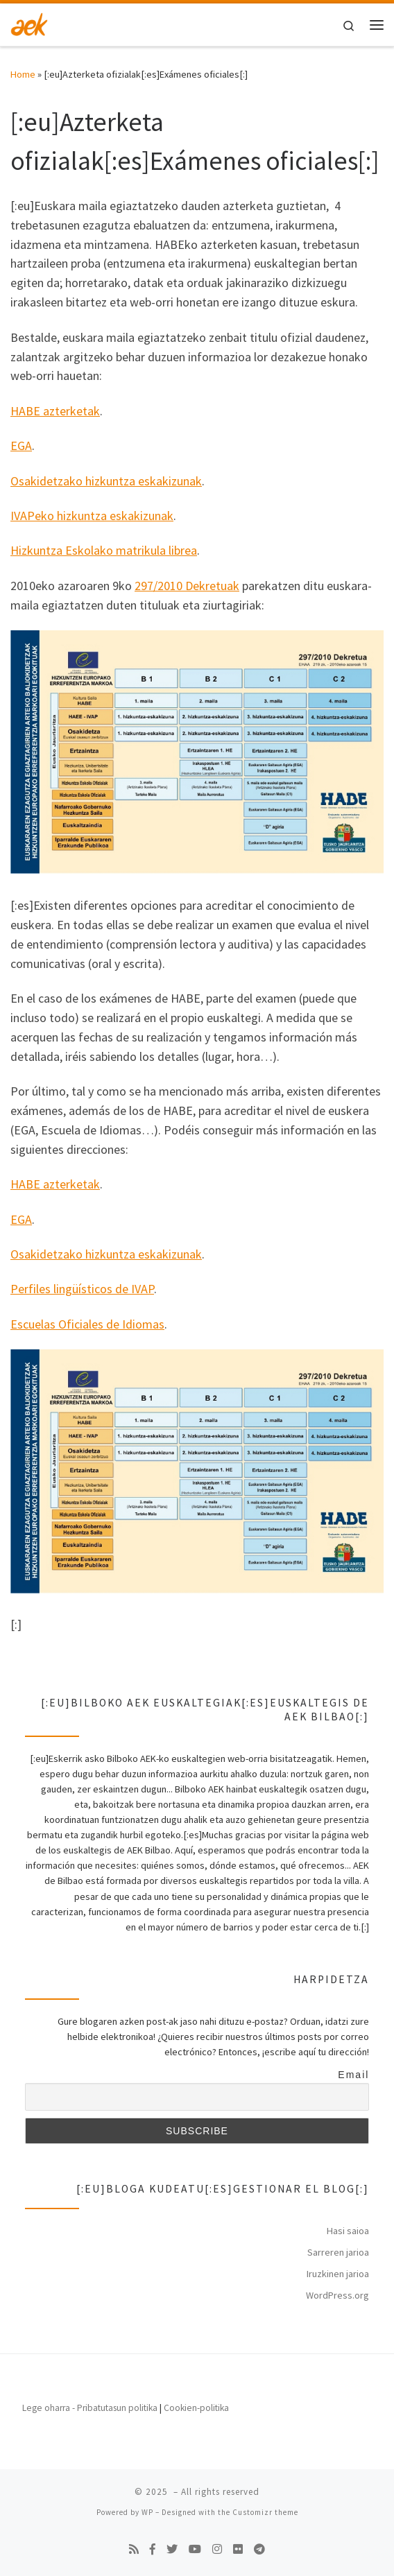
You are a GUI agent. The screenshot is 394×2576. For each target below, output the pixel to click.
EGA (21, 445)
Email (353, 2074)
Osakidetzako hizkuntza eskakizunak (106, 481)
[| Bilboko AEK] (29, 23)
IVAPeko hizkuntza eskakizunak (91, 516)
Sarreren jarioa (338, 2252)
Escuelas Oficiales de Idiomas (87, 1324)
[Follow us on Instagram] (217, 2549)
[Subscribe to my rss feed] (134, 2549)
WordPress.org (337, 2295)
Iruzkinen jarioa (338, 2273)
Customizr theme (265, 2512)
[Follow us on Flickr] (238, 2549)
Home (22, 74)
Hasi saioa (348, 2230)
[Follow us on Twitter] (172, 2549)
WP (147, 2512)
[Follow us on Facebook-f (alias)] (152, 2549)
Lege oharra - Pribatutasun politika (89, 2408)
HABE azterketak (55, 411)
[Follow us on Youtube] (195, 2549)
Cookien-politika (196, 2408)
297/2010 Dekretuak (187, 586)
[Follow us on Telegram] (259, 2549)
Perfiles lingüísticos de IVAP (82, 1289)
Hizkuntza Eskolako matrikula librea (103, 550)
